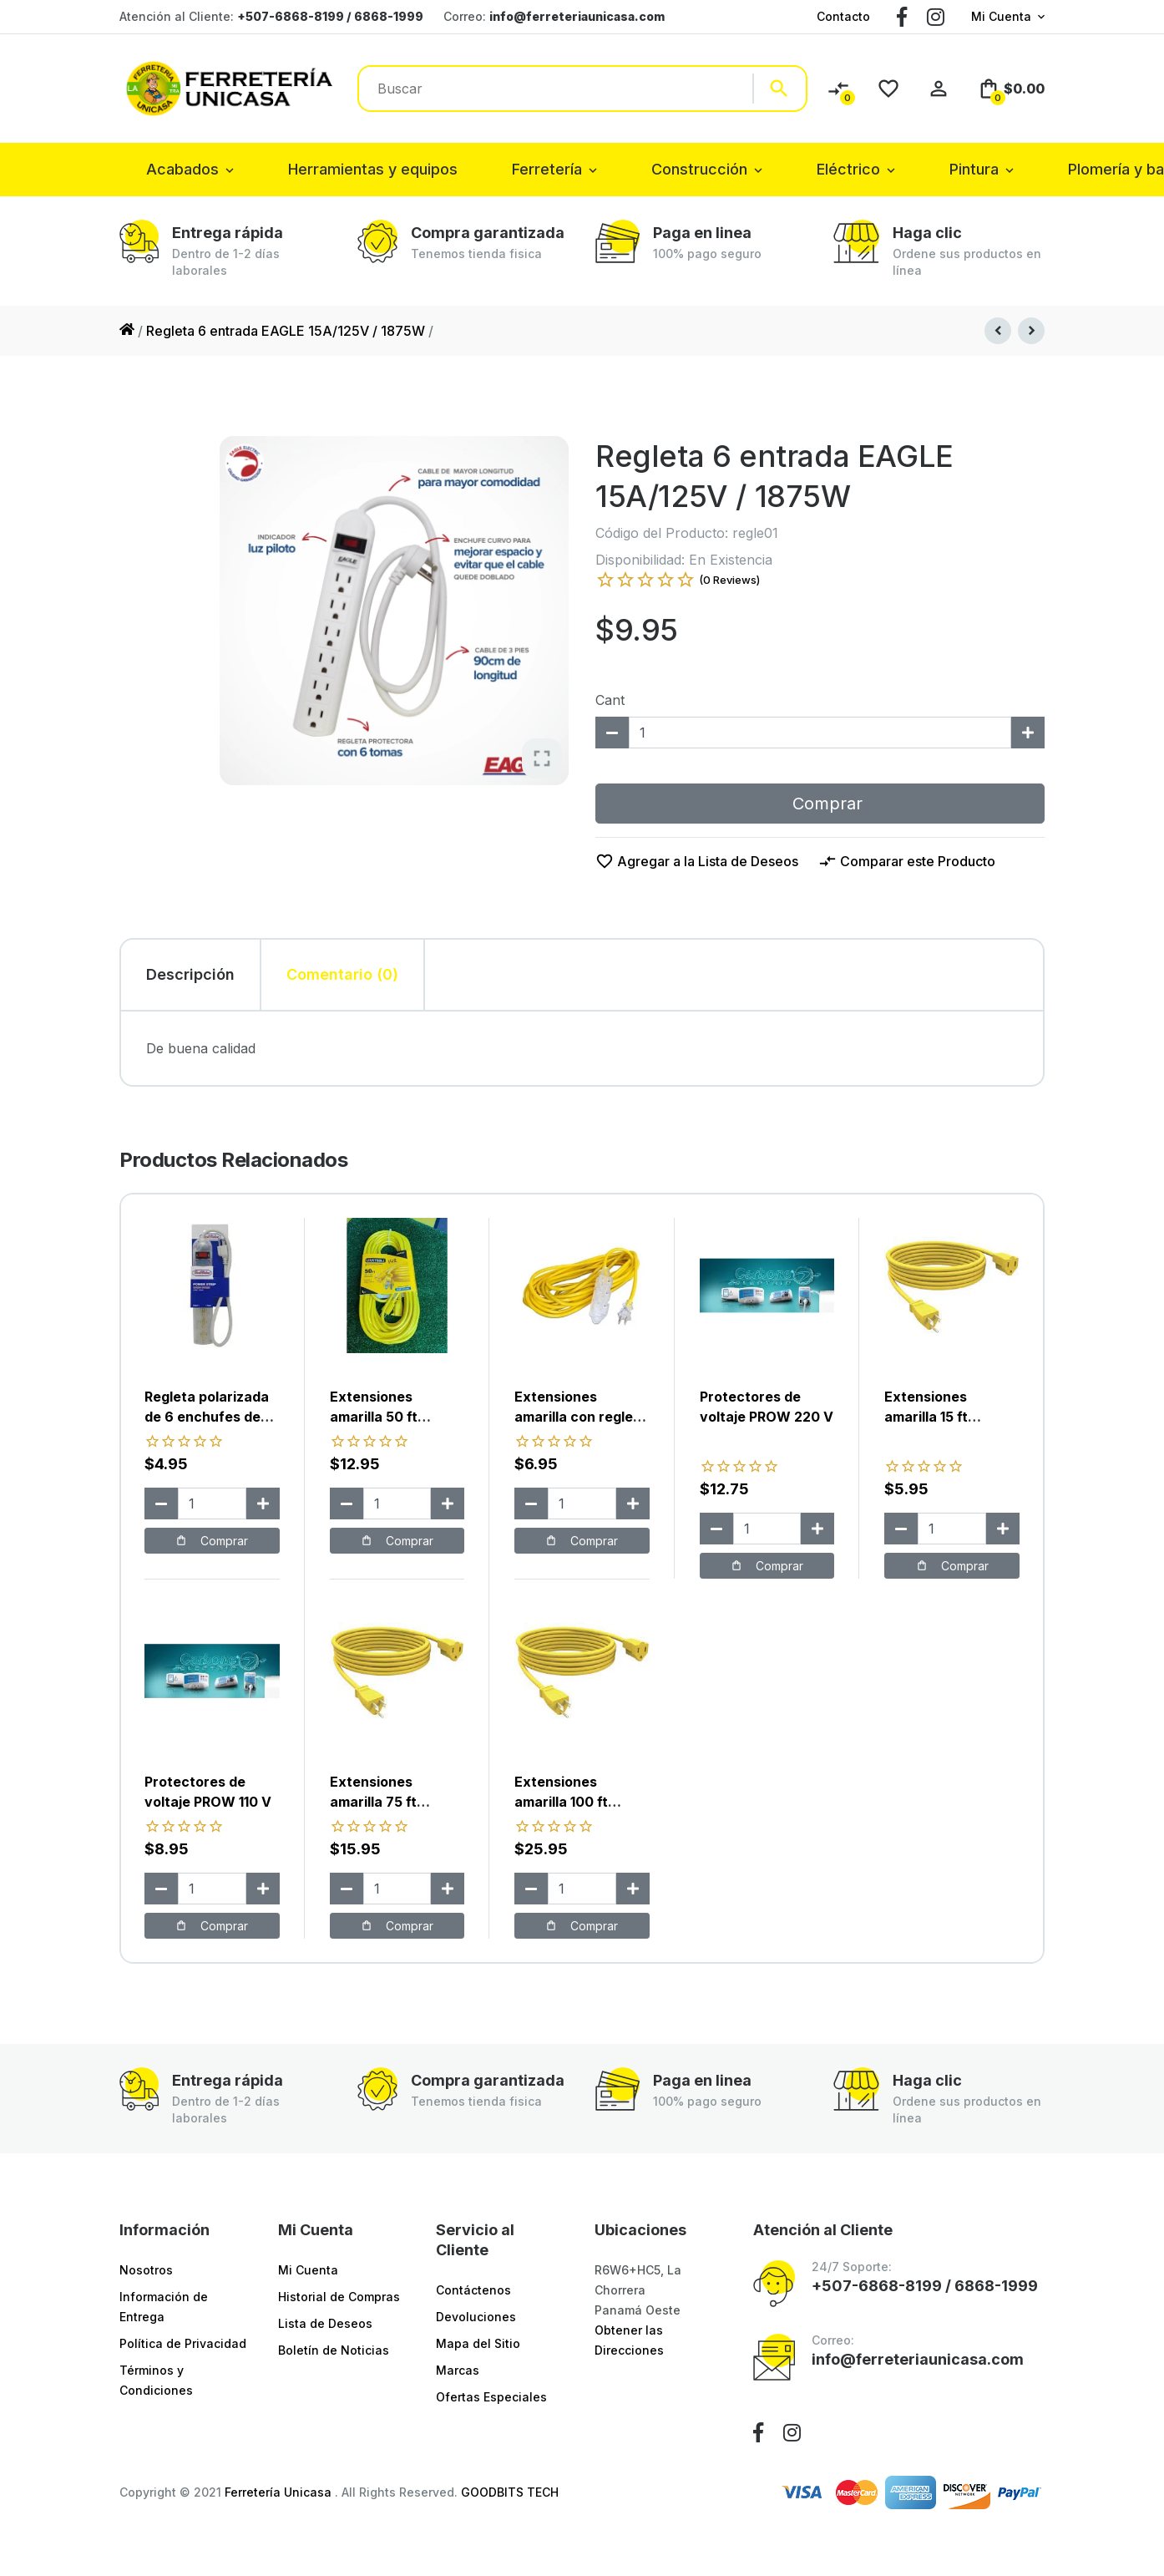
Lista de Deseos (325, 2323)
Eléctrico (848, 169)
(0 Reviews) (729, 579)
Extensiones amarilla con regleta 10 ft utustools (580, 1416)
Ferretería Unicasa (280, 2492)
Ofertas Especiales (491, 2397)
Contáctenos (473, 2290)
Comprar (820, 804)
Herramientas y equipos (373, 169)
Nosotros (146, 2270)
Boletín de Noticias (333, 2350)
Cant (610, 700)
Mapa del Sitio (478, 2343)
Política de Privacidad (182, 2343)
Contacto (843, 16)
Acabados (182, 169)
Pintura (974, 169)
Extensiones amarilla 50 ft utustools (374, 1416)
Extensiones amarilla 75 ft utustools (373, 1801)
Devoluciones (476, 2317)
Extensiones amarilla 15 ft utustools (926, 1416)
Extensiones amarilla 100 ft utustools (561, 1801)
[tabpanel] (582, 1048)
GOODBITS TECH (510, 2492)
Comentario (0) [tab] (342, 974)
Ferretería (547, 169)
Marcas (457, 2370)
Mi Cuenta (1001, 16)
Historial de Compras (339, 2296)
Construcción (699, 169)
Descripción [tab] (190, 974)
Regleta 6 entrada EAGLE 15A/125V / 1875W (285, 330)
